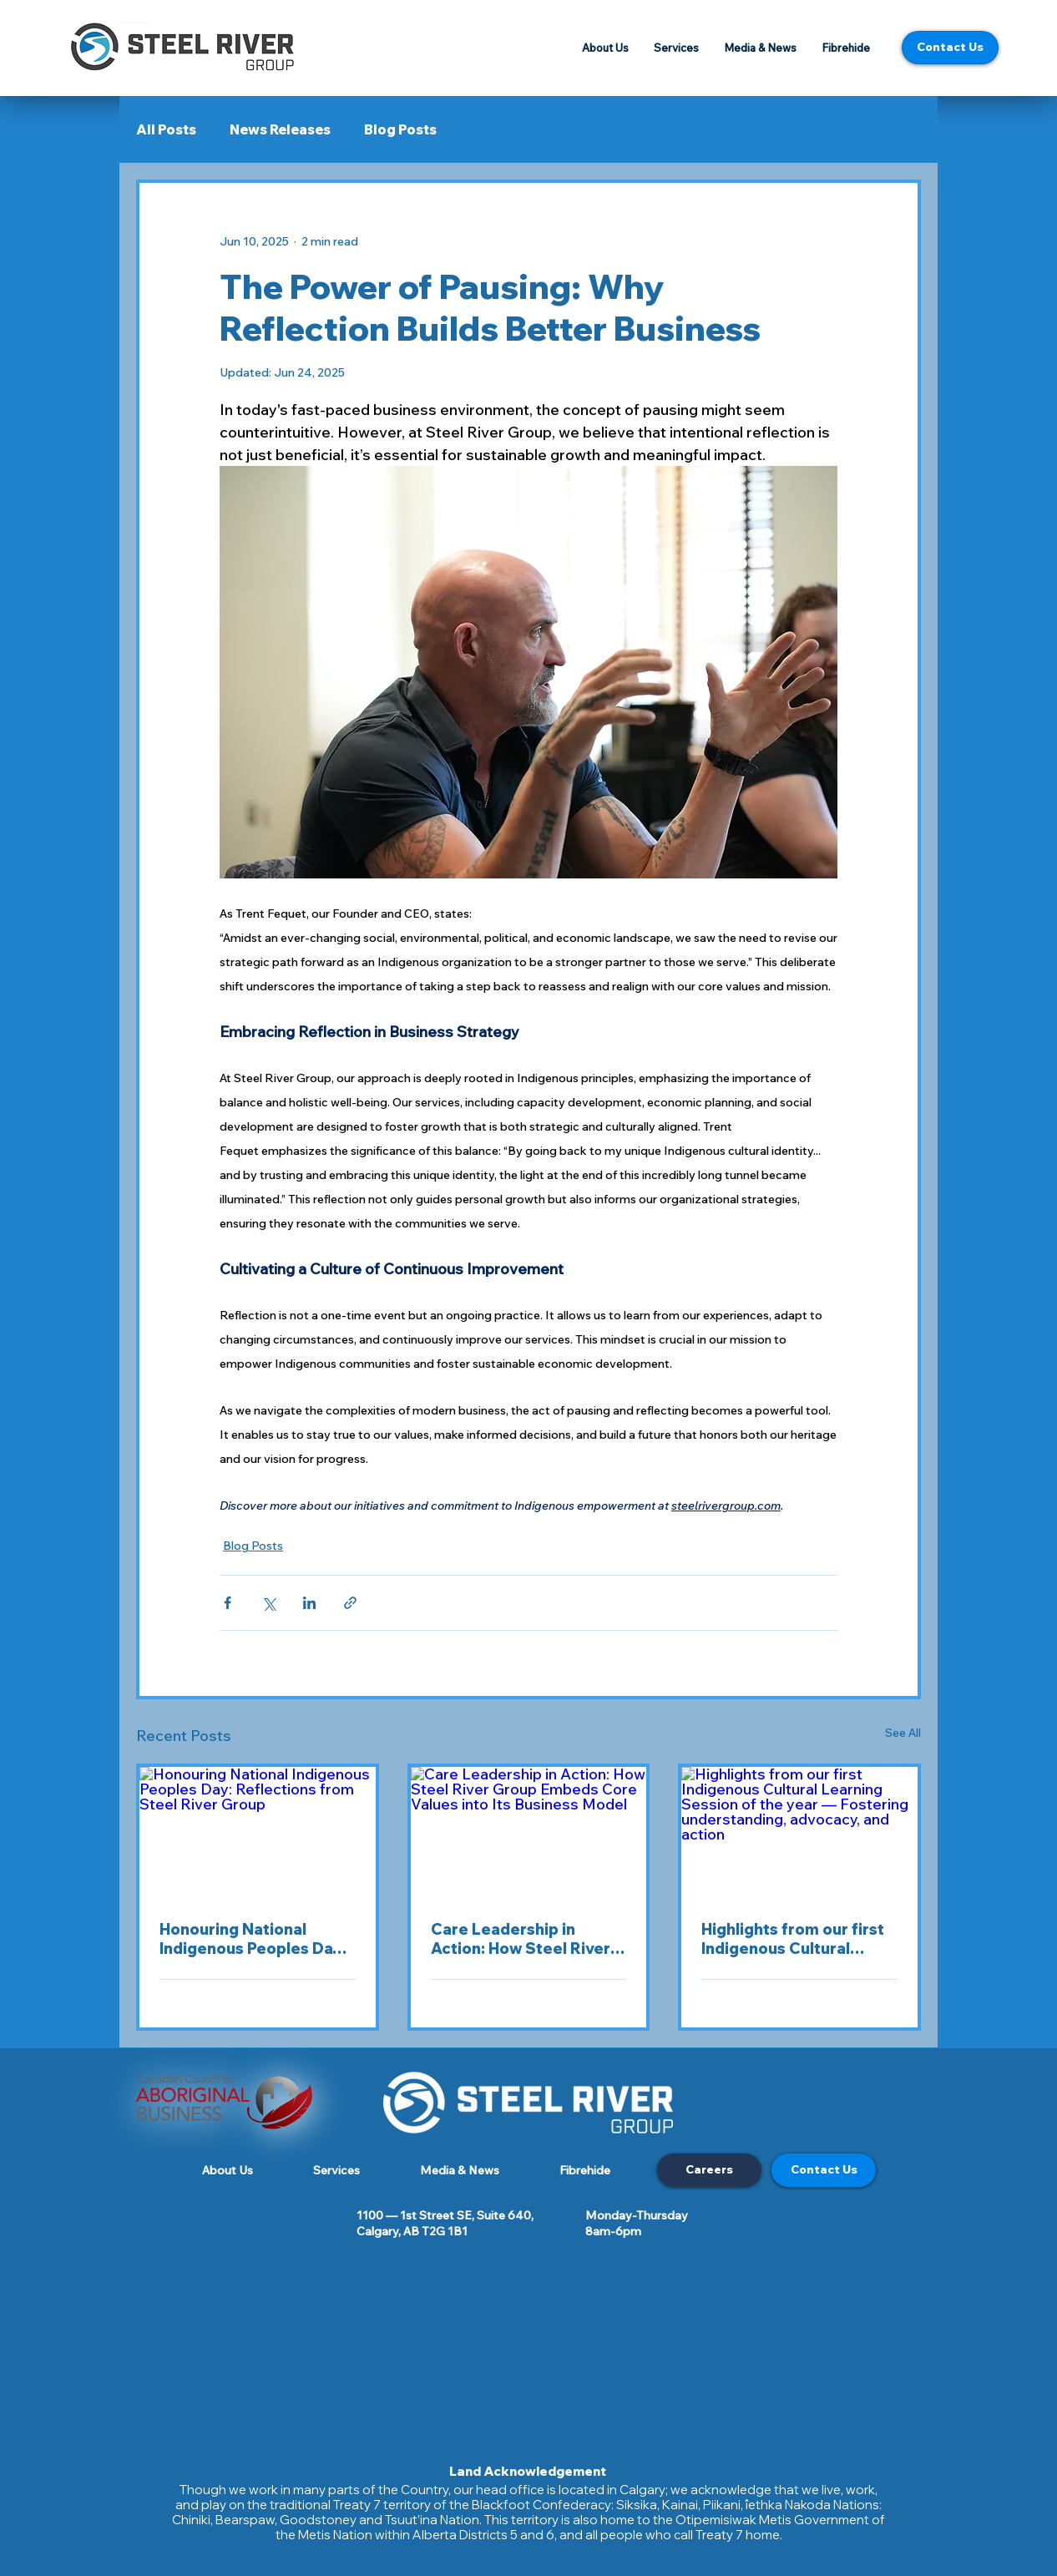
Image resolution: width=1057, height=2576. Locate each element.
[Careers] (709, 2170)
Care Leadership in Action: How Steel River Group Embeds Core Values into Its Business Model (520, 1939)
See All (903, 1732)
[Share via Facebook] (227, 1603)
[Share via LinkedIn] (309, 1603)
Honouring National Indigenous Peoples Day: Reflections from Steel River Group (252, 1939)
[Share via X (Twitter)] (268, 1603)
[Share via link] (350, 1603)
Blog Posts (400, 129)
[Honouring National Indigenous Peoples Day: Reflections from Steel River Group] (257, 1833)
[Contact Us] (950, 47)
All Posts (166, 129)
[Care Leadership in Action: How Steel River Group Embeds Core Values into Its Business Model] (529, 1833)
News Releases (280, 129)
